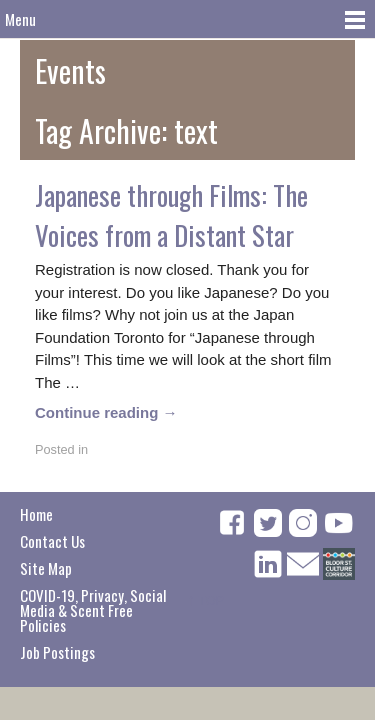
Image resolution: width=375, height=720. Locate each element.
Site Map (46, 568)
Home (36, 514)
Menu (20, 19)
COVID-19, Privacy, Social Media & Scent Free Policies (93, 610)
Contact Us (52, 541)
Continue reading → (106, 412)
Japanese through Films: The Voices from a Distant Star (171, 215)
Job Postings (57, 652)
